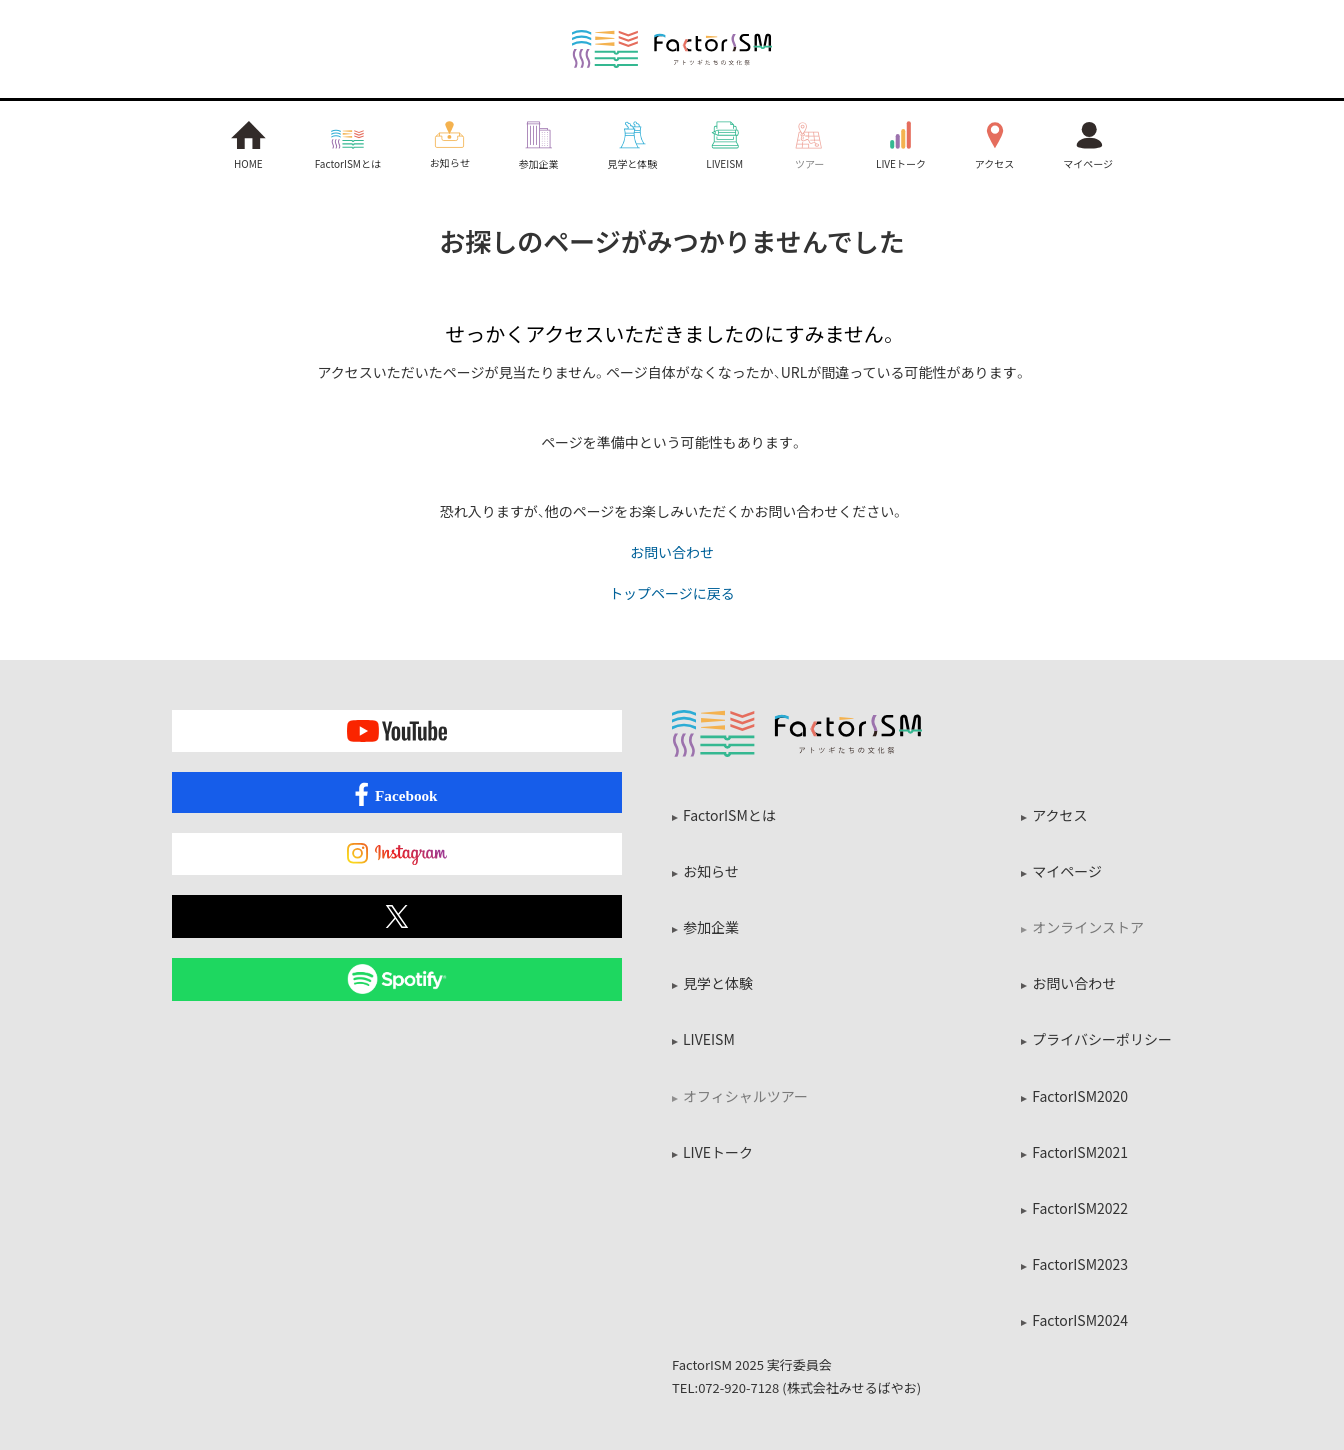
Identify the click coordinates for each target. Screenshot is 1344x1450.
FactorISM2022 (1080, 1208)
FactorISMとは (729, 815)
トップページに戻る (672, 592)
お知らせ (711, 871)
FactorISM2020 (1080, 1096)
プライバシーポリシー (1102, 1039)
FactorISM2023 (1080, 1264)
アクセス (1059, 815)
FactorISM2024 (1080, 1320)
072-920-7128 (738, 1387)
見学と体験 (718, 983)
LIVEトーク (718, 1152)
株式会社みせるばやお (852, 1387)
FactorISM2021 (1080, 1152)
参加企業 (711, 927)
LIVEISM (709, 1039)
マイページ (1067, 871)
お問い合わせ (672, 552)
